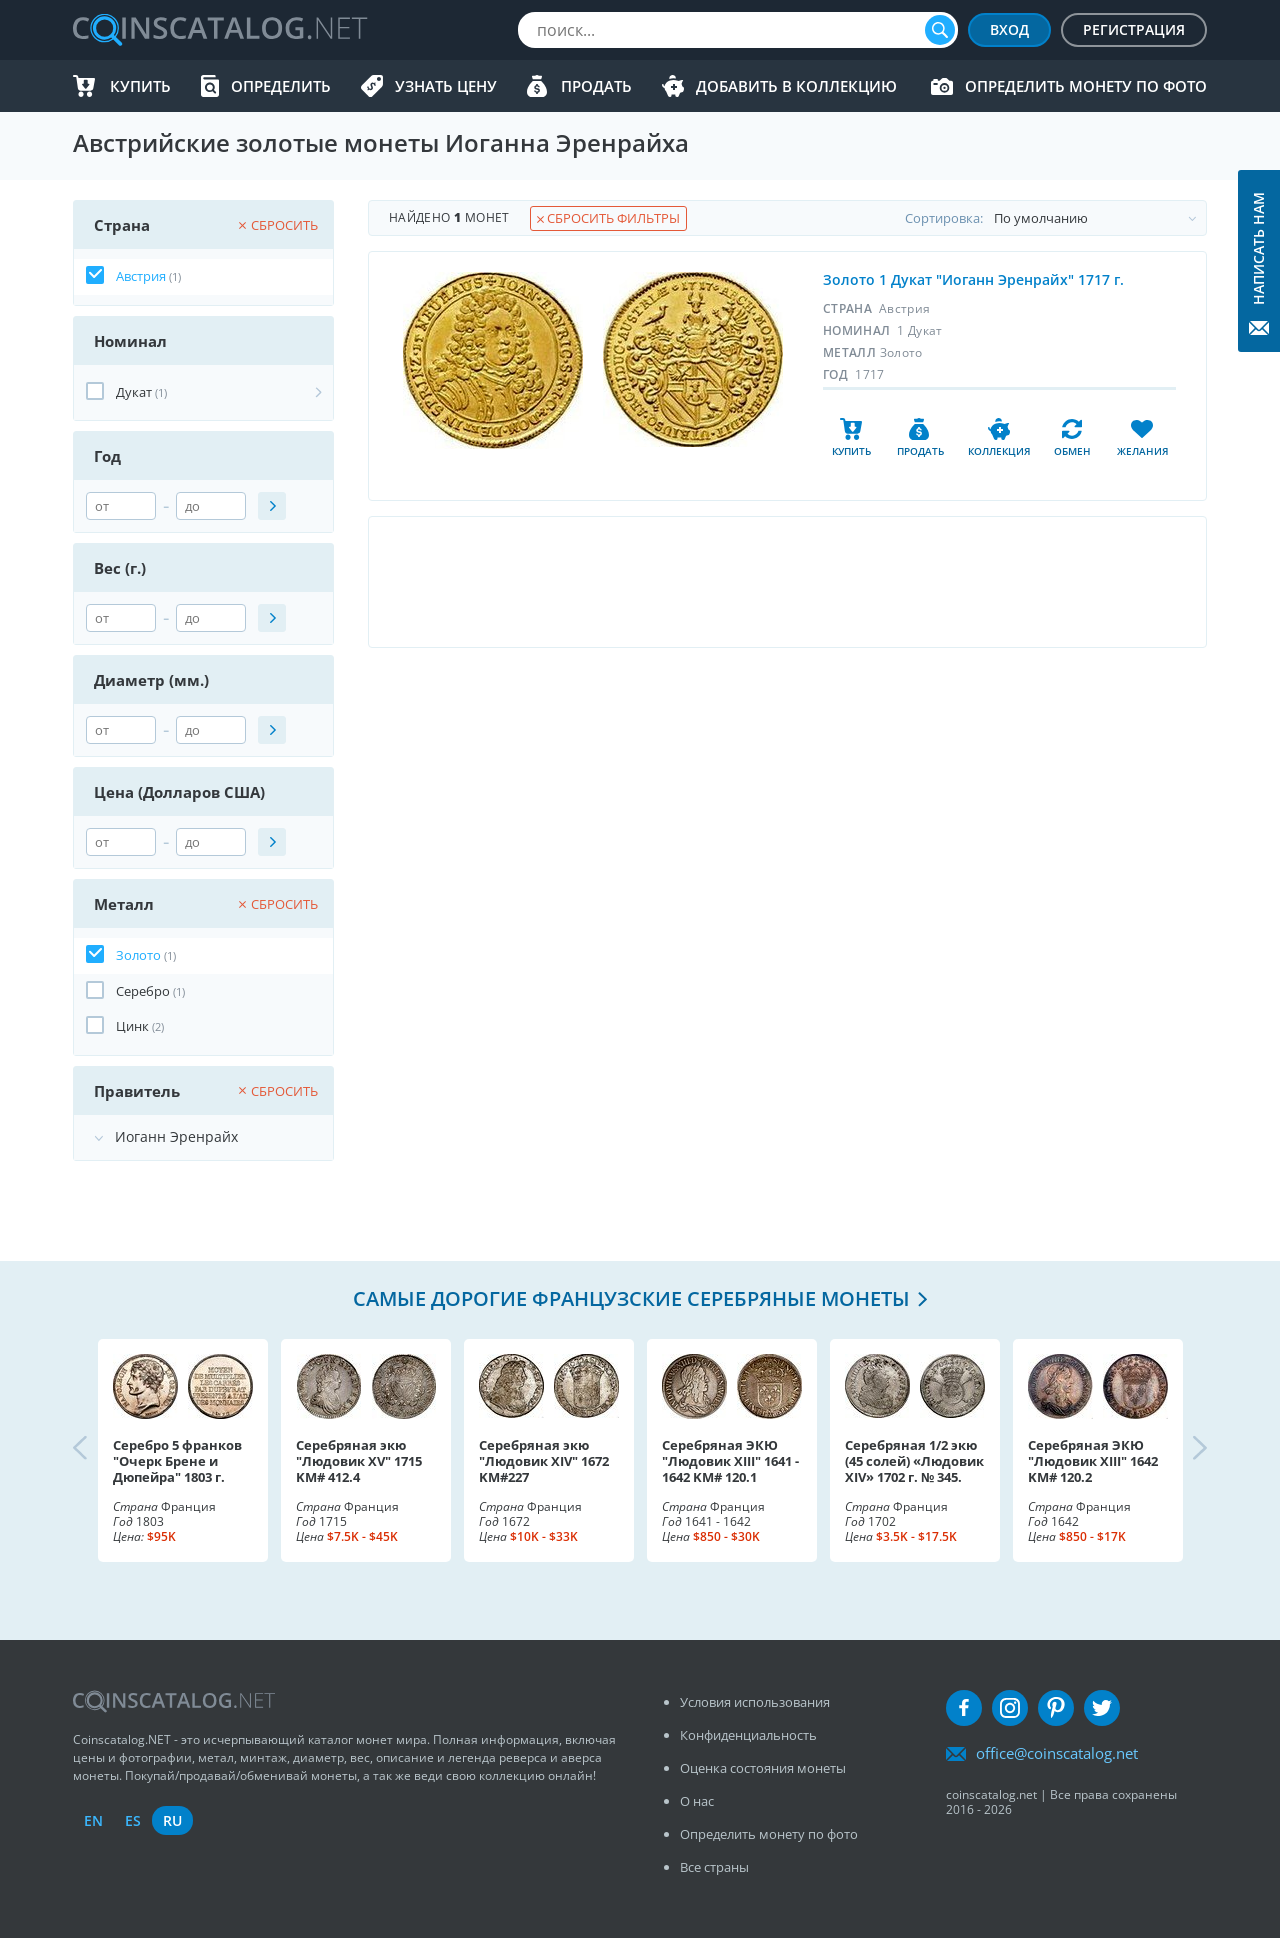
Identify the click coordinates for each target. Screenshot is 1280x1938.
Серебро (143, 991)
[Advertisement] (787, 582)
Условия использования (755, 1702)
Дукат (134, 392)
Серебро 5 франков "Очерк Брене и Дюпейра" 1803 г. (177, 1461)
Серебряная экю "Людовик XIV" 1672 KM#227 (544, 1461)
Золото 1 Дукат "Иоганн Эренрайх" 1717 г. (973, 279)
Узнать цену (446, 86)
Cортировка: (1055, 218)
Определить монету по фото (1086, 86)
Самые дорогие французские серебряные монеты (631, 1298)
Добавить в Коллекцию (796, 86)
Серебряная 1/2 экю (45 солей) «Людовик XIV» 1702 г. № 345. (914, 1461)
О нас (697, 1801)
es (133, 1820)
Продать (596, 86)
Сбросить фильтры (608, 218)
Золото (138, 955)
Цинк (132, 1026)
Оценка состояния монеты (763, 1768)
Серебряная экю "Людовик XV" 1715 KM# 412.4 (359, 1461)
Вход (1009, 29)
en (93, 1820)
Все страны (714, 1867)
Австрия (141, 276)
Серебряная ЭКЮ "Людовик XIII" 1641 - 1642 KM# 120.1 (730, 1461)
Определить (281, 86)
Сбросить (278, 225)
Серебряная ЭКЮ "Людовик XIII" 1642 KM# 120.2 (1093, 1461)
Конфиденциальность (748, 1735)
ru (172, 1820)
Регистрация (1134, 29)
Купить (140, 86)
